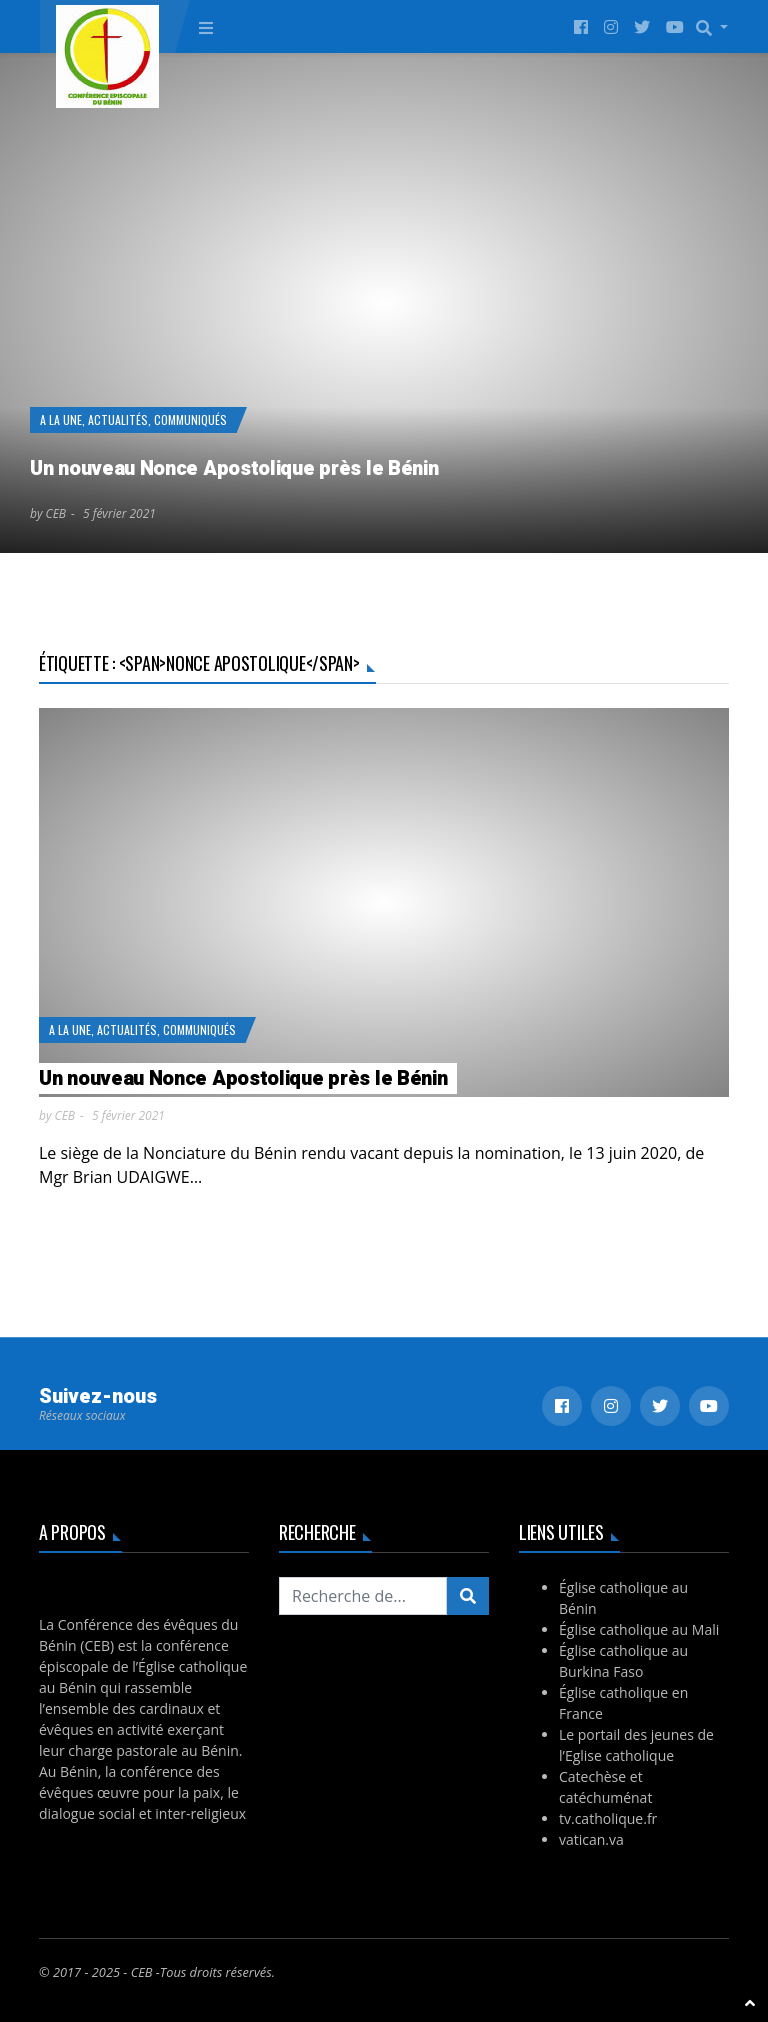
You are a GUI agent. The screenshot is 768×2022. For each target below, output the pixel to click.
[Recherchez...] (363, 1596)
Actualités (118, 419)
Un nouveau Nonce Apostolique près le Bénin (234, 468)
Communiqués (190, 419)
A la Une (61, 419)
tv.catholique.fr (608, 1818)
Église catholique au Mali (639, 1629)
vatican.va (591, 1839)
